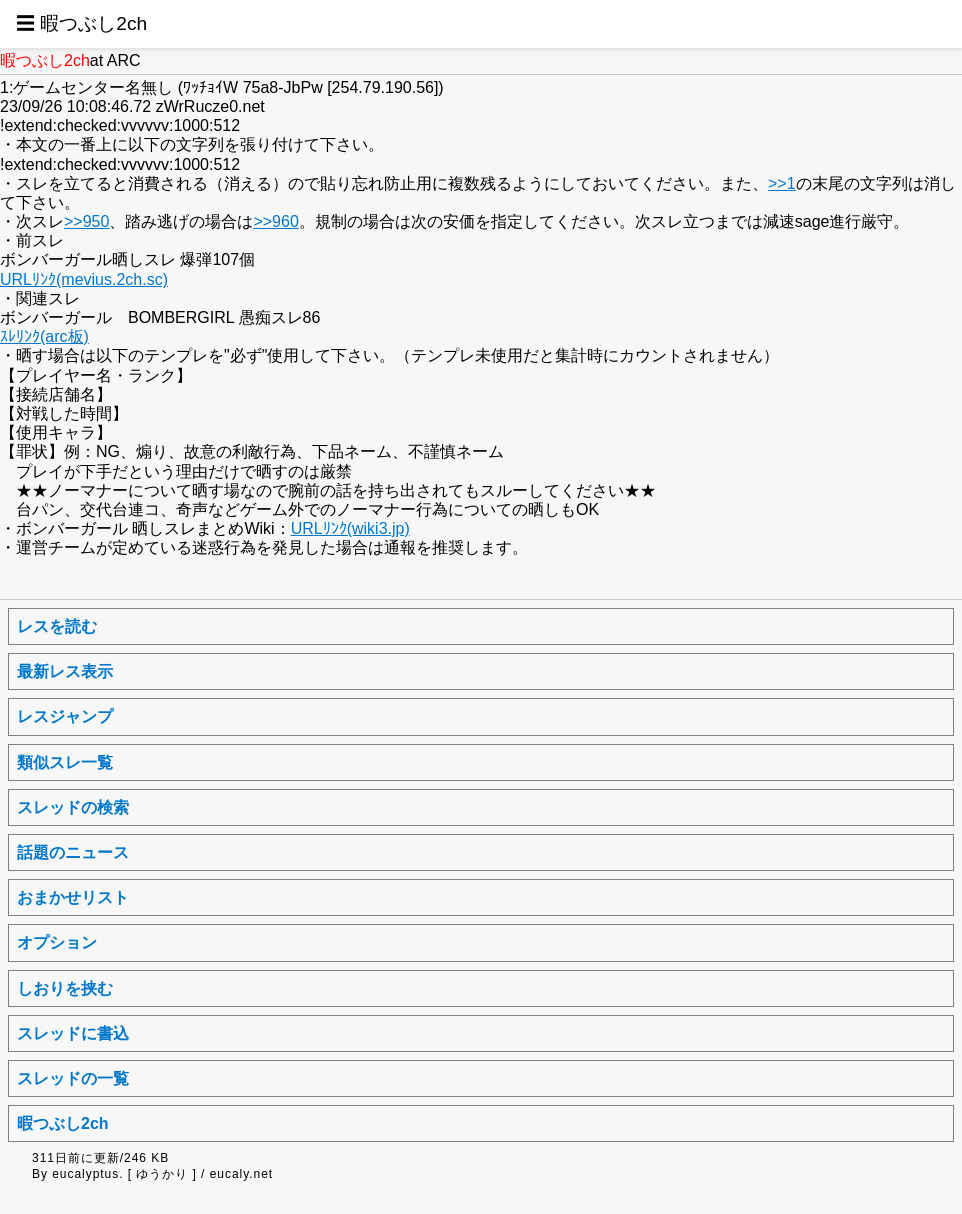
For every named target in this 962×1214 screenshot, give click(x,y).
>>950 (86, 221)
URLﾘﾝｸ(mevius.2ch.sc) (84, 279)
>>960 (275, 221)
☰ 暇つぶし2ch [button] (81, 23)
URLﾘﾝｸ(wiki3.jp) (350, 528)
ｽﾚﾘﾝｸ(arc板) (44, 336)
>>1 (782, 183)
